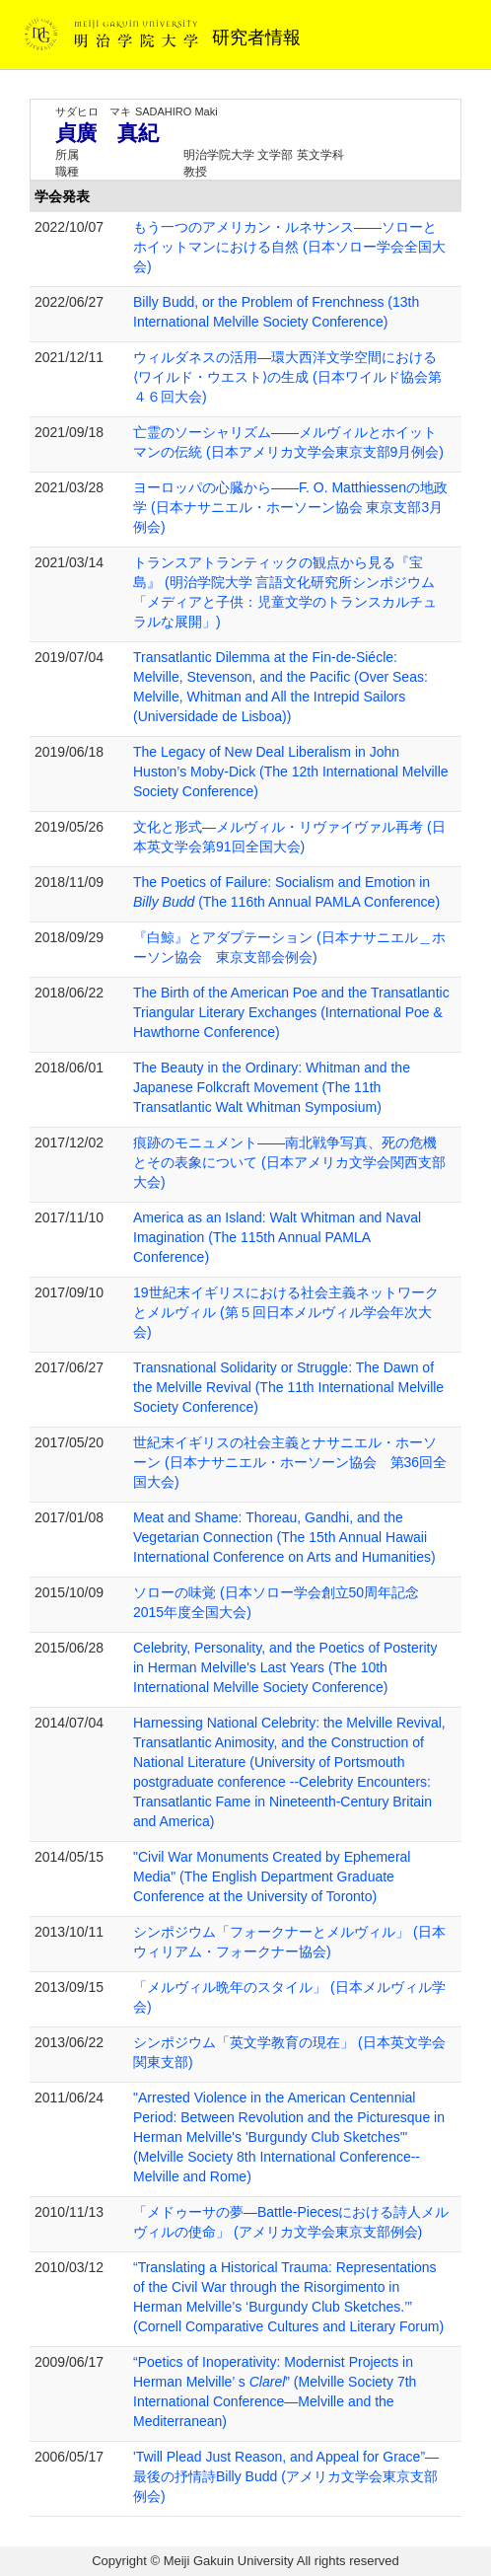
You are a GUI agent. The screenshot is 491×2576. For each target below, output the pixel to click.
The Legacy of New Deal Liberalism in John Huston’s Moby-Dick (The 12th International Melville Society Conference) (291, 771)
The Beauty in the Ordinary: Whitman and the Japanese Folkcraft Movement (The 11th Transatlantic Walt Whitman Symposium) (271, 1087)
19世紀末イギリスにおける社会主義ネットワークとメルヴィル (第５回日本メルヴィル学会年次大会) (286, 1312)
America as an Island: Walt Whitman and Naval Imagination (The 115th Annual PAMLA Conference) (277, 1237)
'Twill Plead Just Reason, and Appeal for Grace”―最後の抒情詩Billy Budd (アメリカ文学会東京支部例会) (286, 2476)
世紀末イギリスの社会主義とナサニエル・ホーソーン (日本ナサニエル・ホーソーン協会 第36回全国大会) (290, 1462)
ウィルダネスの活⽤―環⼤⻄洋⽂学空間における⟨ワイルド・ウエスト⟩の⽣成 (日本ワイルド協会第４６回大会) (287, 377)
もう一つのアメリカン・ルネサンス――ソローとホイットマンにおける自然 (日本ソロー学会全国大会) (289, 246)
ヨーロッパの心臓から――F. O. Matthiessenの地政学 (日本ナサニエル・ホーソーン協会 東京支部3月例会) (290, 507)
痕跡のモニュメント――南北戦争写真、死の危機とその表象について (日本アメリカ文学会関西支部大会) (289, 1162)
